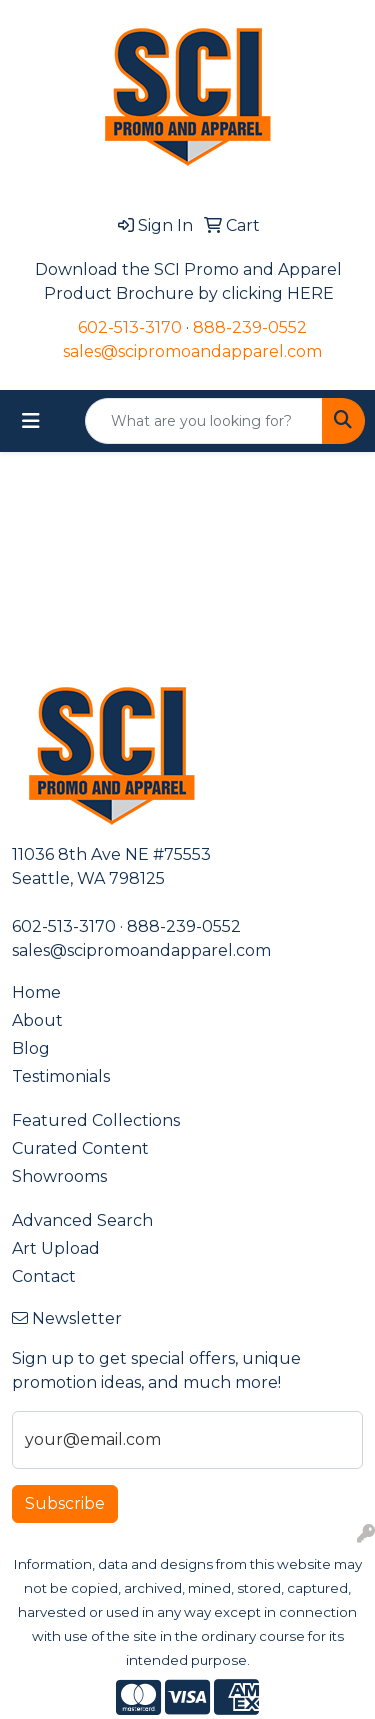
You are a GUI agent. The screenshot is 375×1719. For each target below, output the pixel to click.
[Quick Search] (204, 421)
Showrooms (59, 1176)
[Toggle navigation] (31, 421)
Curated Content (80, 1148)
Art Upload (56, 1248)
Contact (44, 1276)
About (37, 1020)
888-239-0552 (250, 327)
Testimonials (61, 1076)
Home (36, 992)
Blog (31, 1048)
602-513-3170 (130, 327)
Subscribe (65, 1503)
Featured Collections (96, 1120)
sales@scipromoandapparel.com (192, 351)
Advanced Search (82, 1220)
